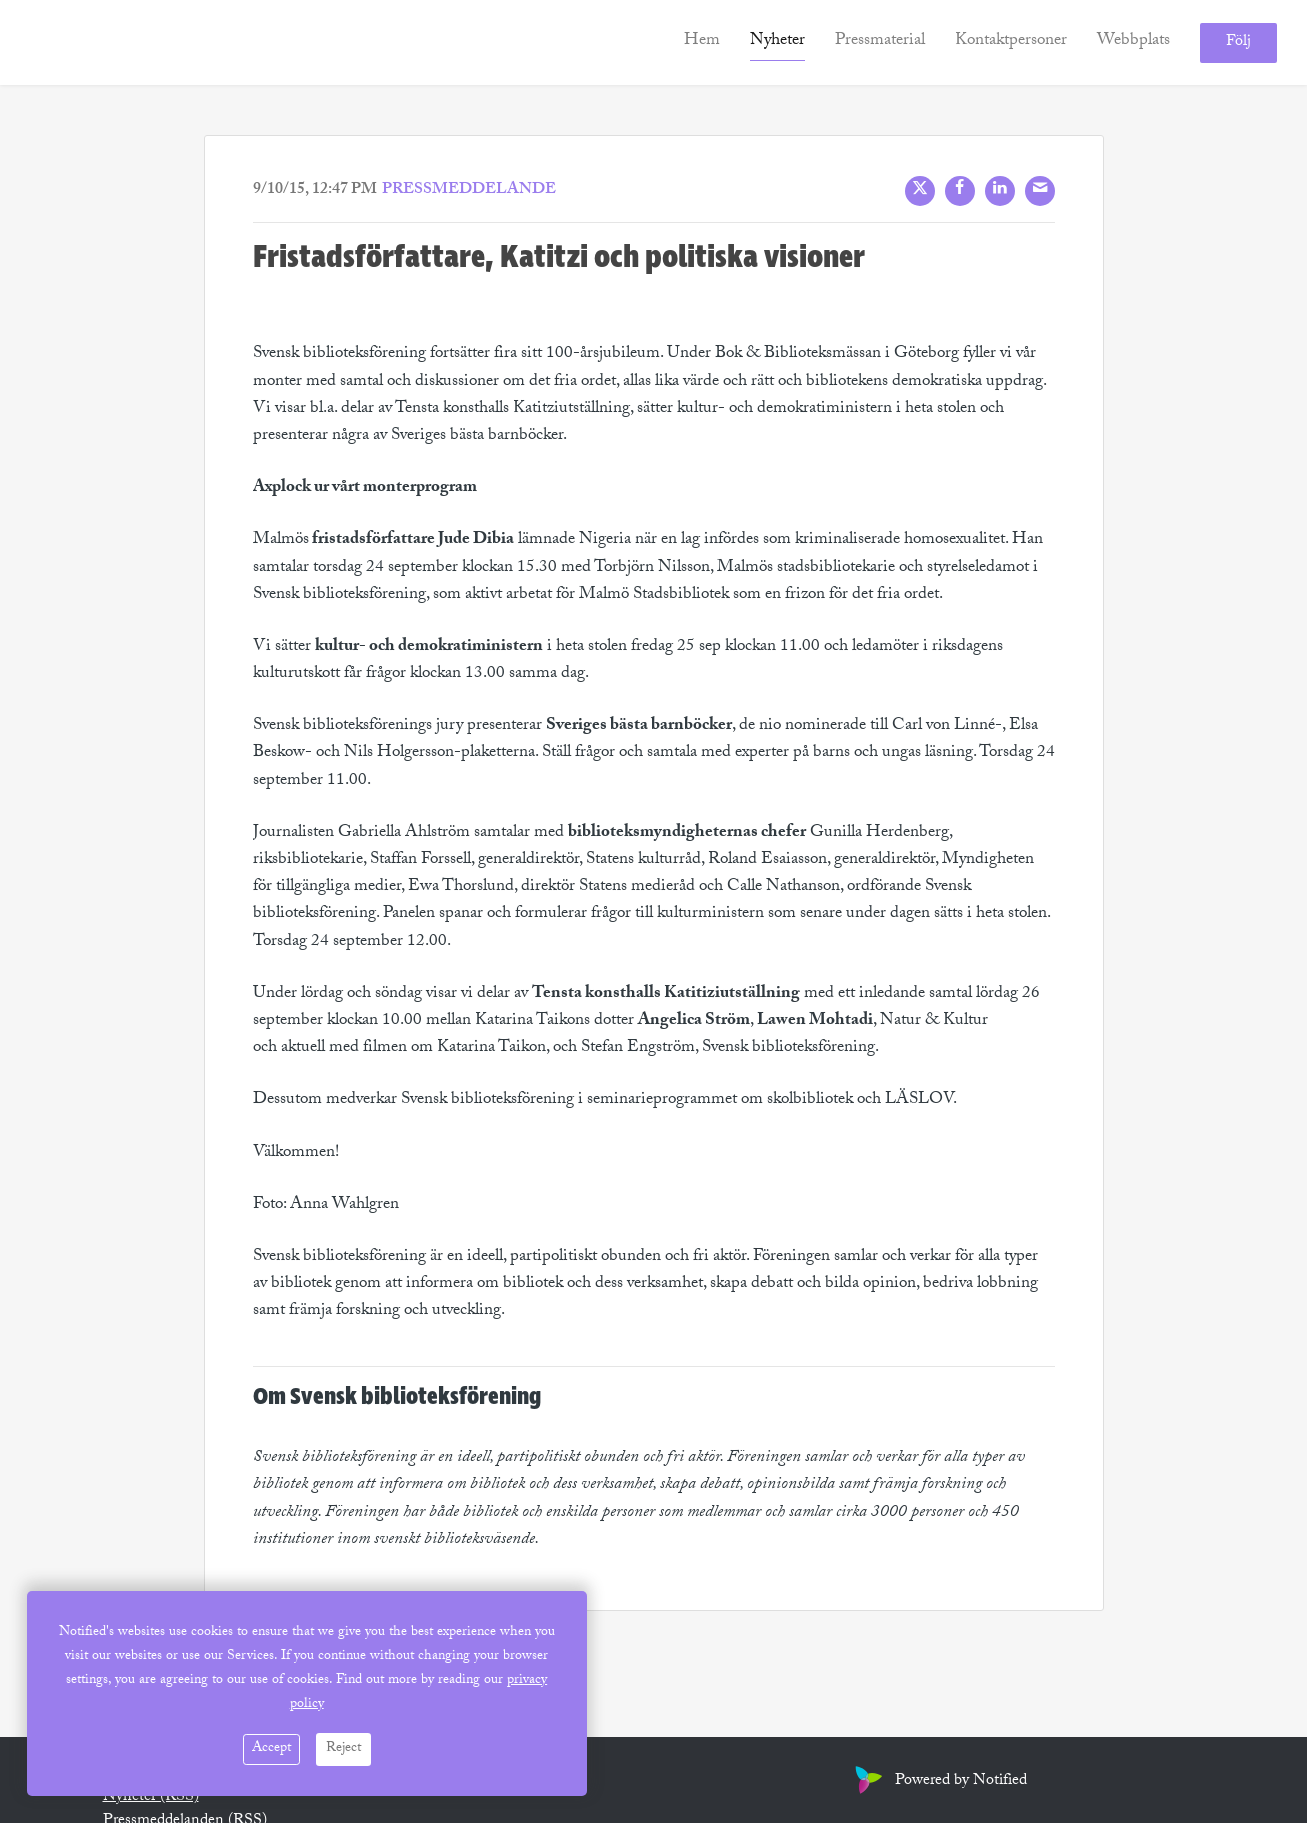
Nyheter (777, 41)
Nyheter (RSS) (151, 1797)
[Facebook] (960, 191)
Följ (1238, 42)
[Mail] (1040, 191)
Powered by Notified (938, 1781)
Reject (343, 1749)
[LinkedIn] (1000, 191)
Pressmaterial (880, 41)
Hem (702, 41)
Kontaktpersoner (1011, 41)
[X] (920, 191)
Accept (271, 1749)
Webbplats (1133, 41)
